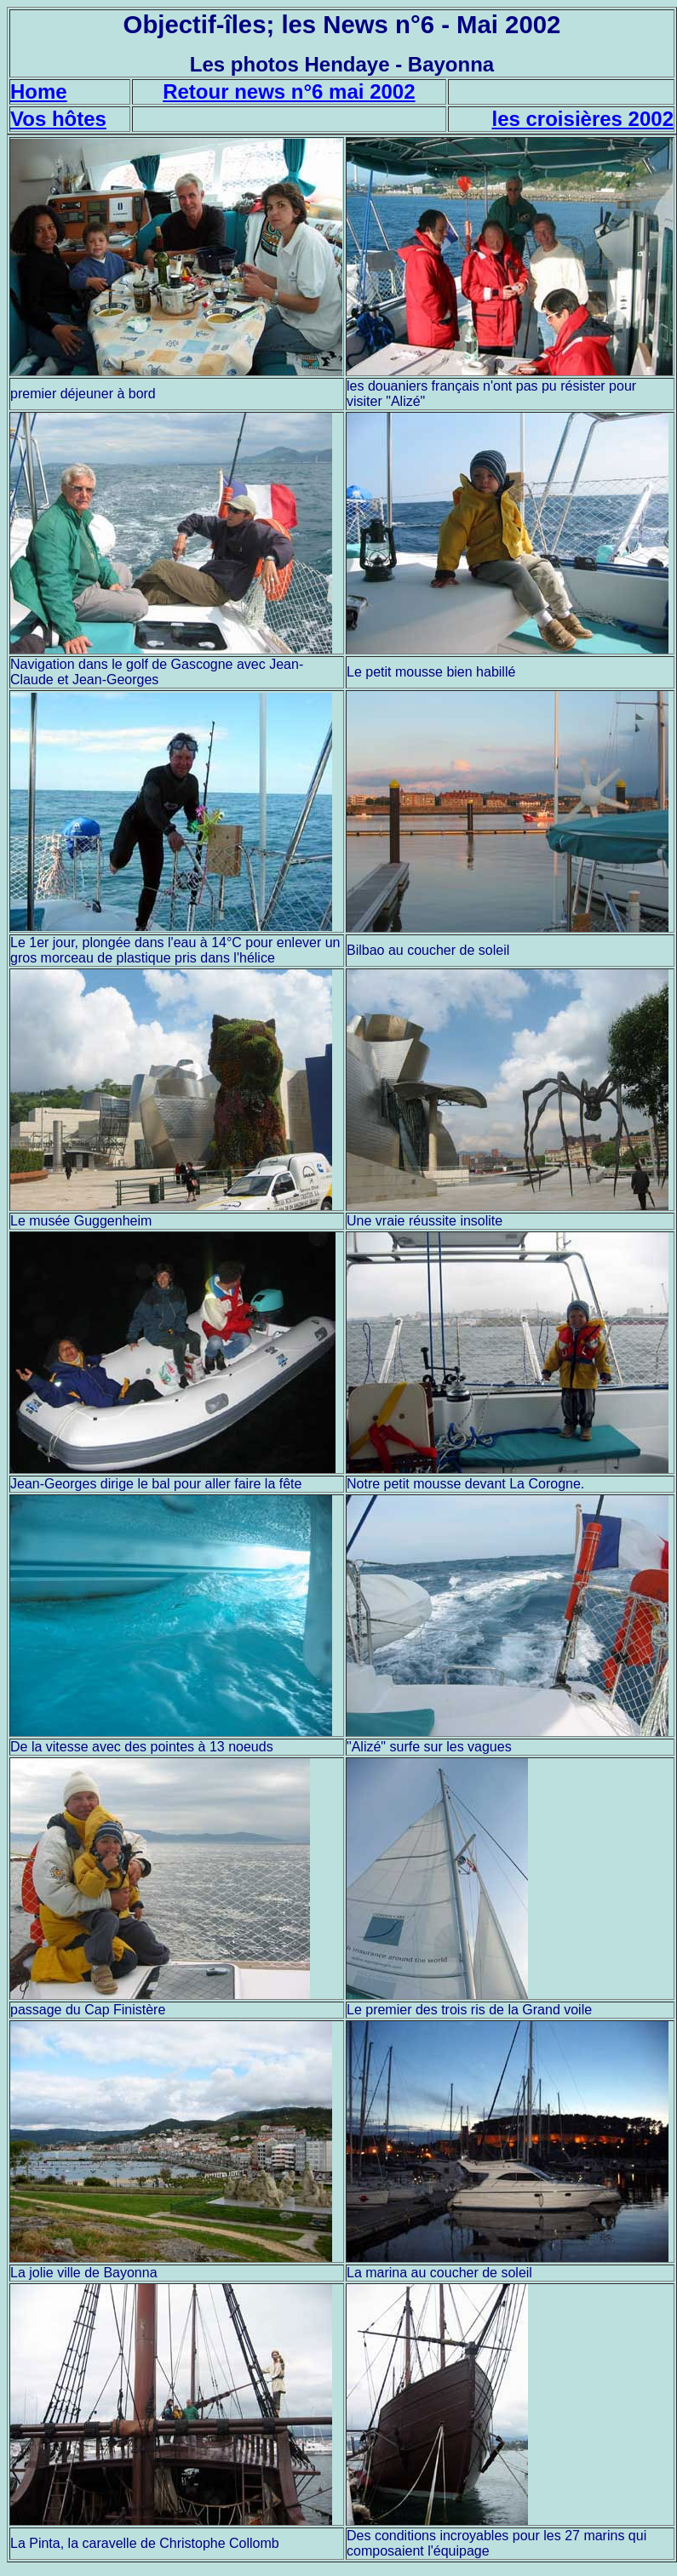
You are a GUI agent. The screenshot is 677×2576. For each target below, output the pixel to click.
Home (38, 91)
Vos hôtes (58, 118)
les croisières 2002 (582, 118)
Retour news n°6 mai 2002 (289, 91)
